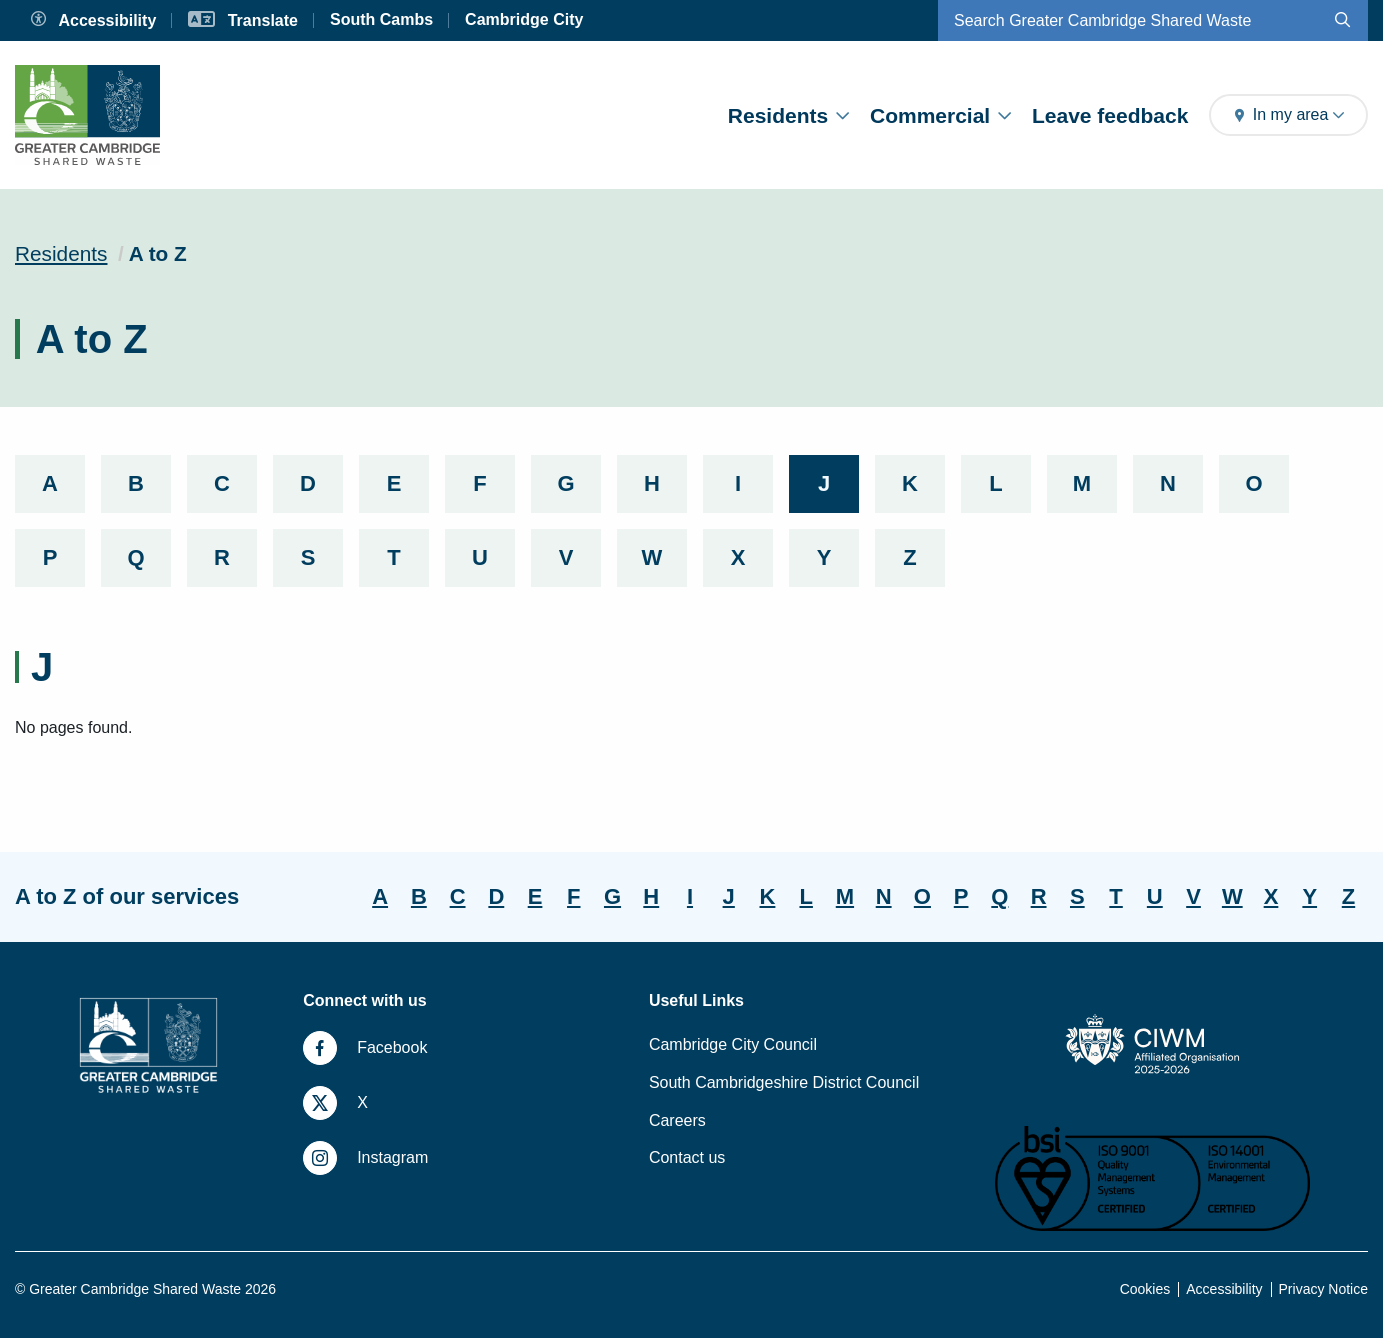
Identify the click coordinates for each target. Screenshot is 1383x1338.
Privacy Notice (1323, 1289)
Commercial (940, 115)
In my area (1288, 114)
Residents (788, 115)
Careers (677, 1120)
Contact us (687, 1157)
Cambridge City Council (733, 1044)
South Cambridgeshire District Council (784, 1082)
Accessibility (1224, 1289)
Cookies (1145, 1289)
